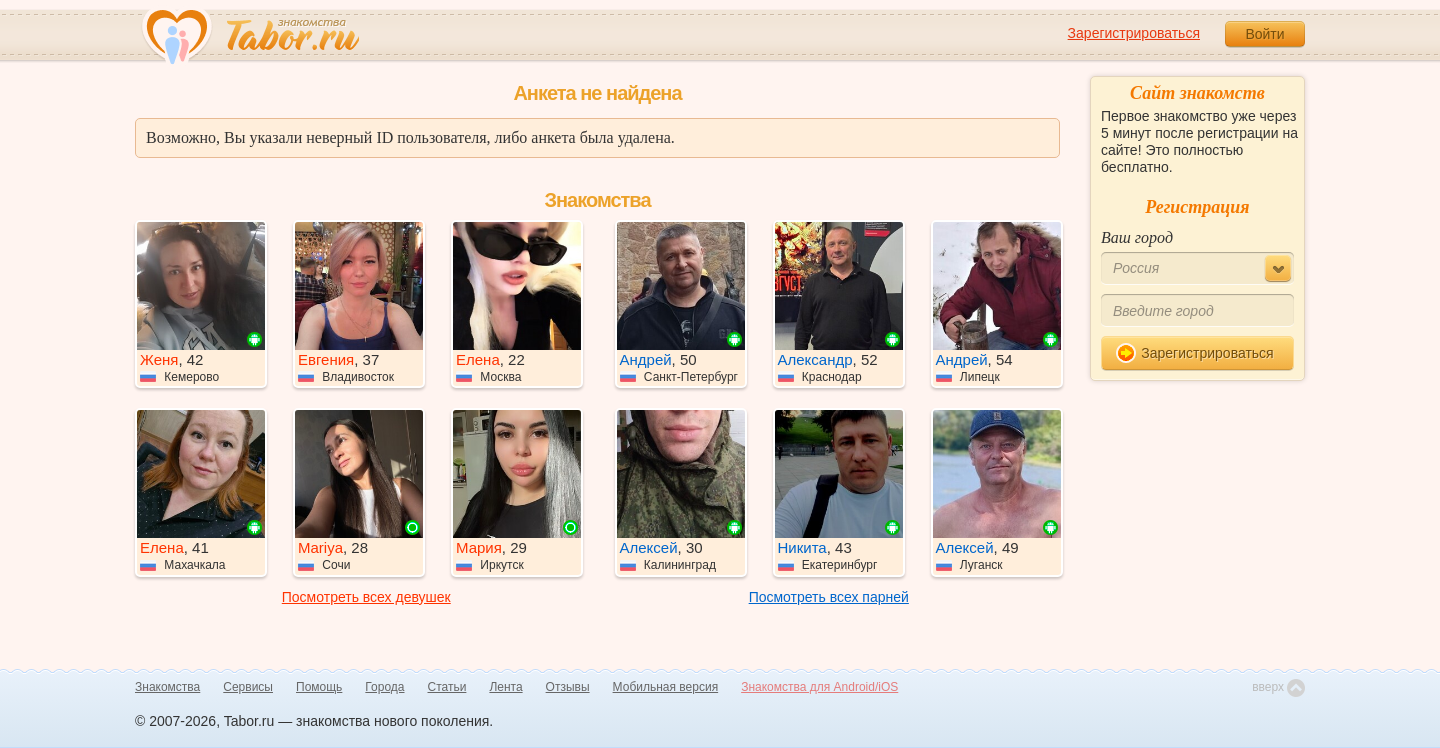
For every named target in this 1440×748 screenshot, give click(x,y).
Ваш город (1137, 237)
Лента (505, 687)
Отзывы (568, 687)
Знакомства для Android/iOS (819, 687)
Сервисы (248, 687)
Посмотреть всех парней (829, 597)
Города (384, 687)
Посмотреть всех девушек (366, 597)
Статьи (447, 687)
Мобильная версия (666, 687)
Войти (1264, 34)
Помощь (319, 687)
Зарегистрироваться (1134, 33)
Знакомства (167, 687)
